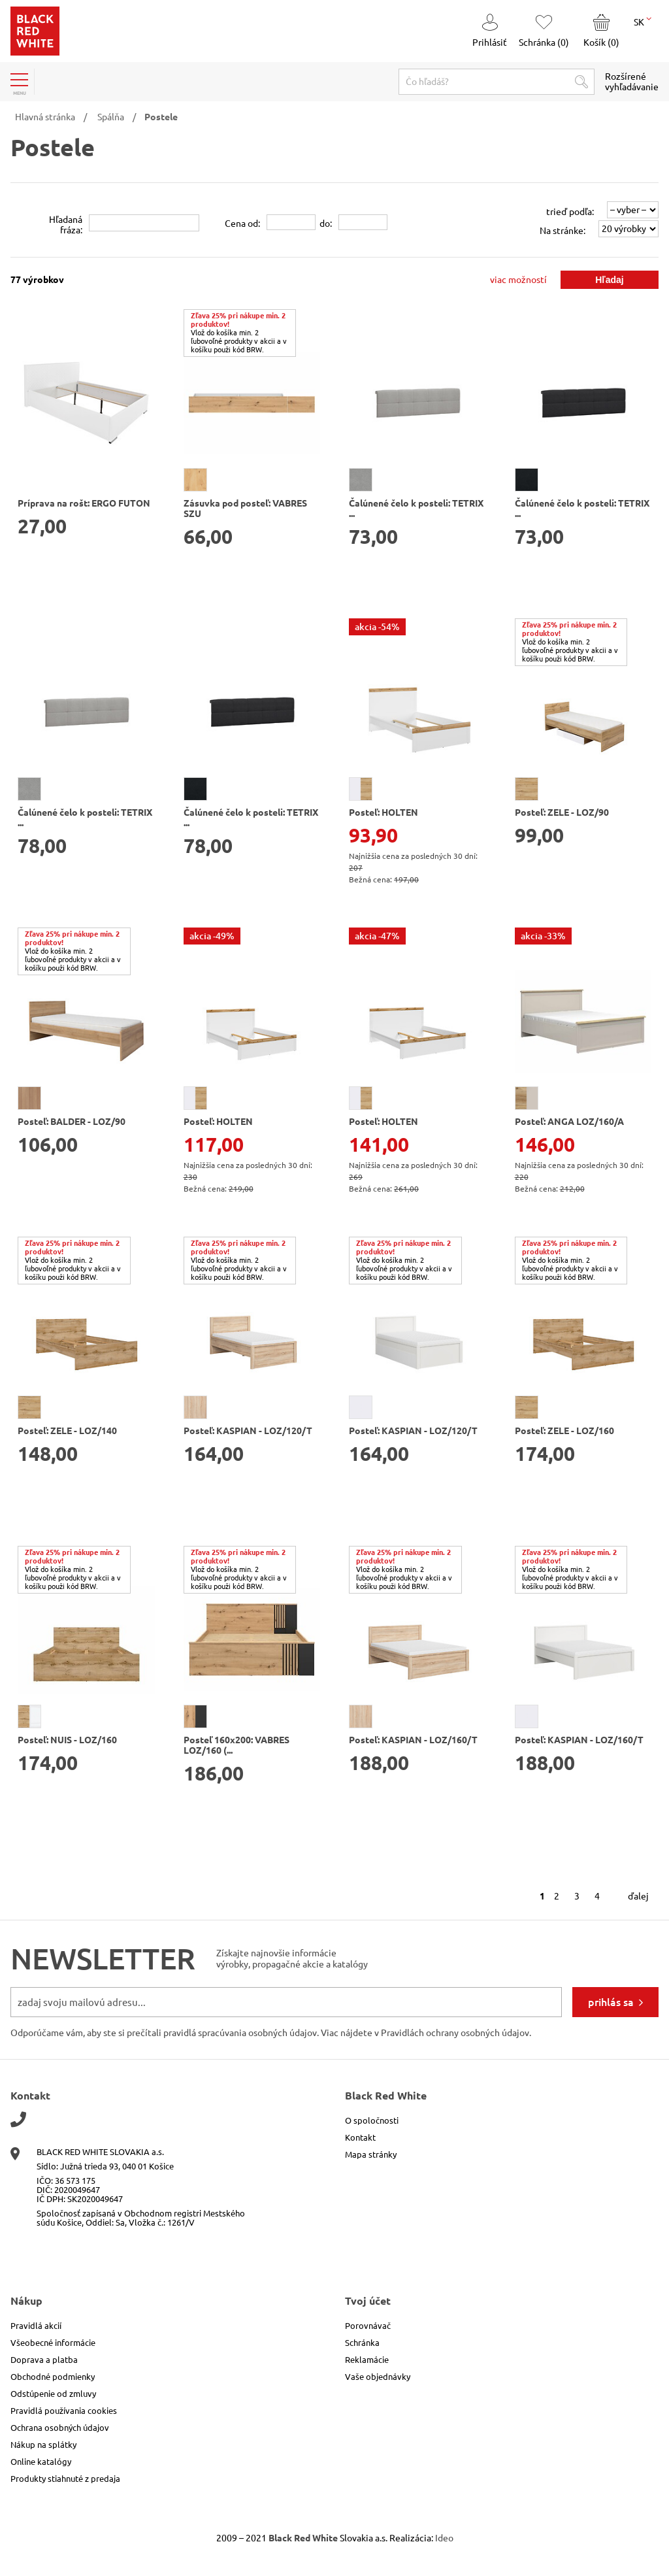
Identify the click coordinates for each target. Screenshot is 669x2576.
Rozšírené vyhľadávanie (632, 81)
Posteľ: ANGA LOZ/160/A (569, 1121)
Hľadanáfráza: (65, 224)
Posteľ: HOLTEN (383, 812)
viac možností (518, 280)
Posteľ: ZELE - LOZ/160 (564, 1431)
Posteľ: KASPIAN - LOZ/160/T (413, 1740)
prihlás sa (611, 2002)
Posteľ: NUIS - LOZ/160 (67, 1740)
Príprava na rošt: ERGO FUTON (84, 503)
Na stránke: (562, 231)
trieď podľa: (570, 212)
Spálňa (110, 117)
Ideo (444, 2538)
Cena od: (242, 223)
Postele (161, 117)
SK (642, 20)
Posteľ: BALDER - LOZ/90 (71, 1121)
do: (325, 223)
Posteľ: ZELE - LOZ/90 (562, 812)
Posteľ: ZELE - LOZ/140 (67, 1431)
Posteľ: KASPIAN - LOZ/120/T (248, 1431)
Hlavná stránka (45, 117)
